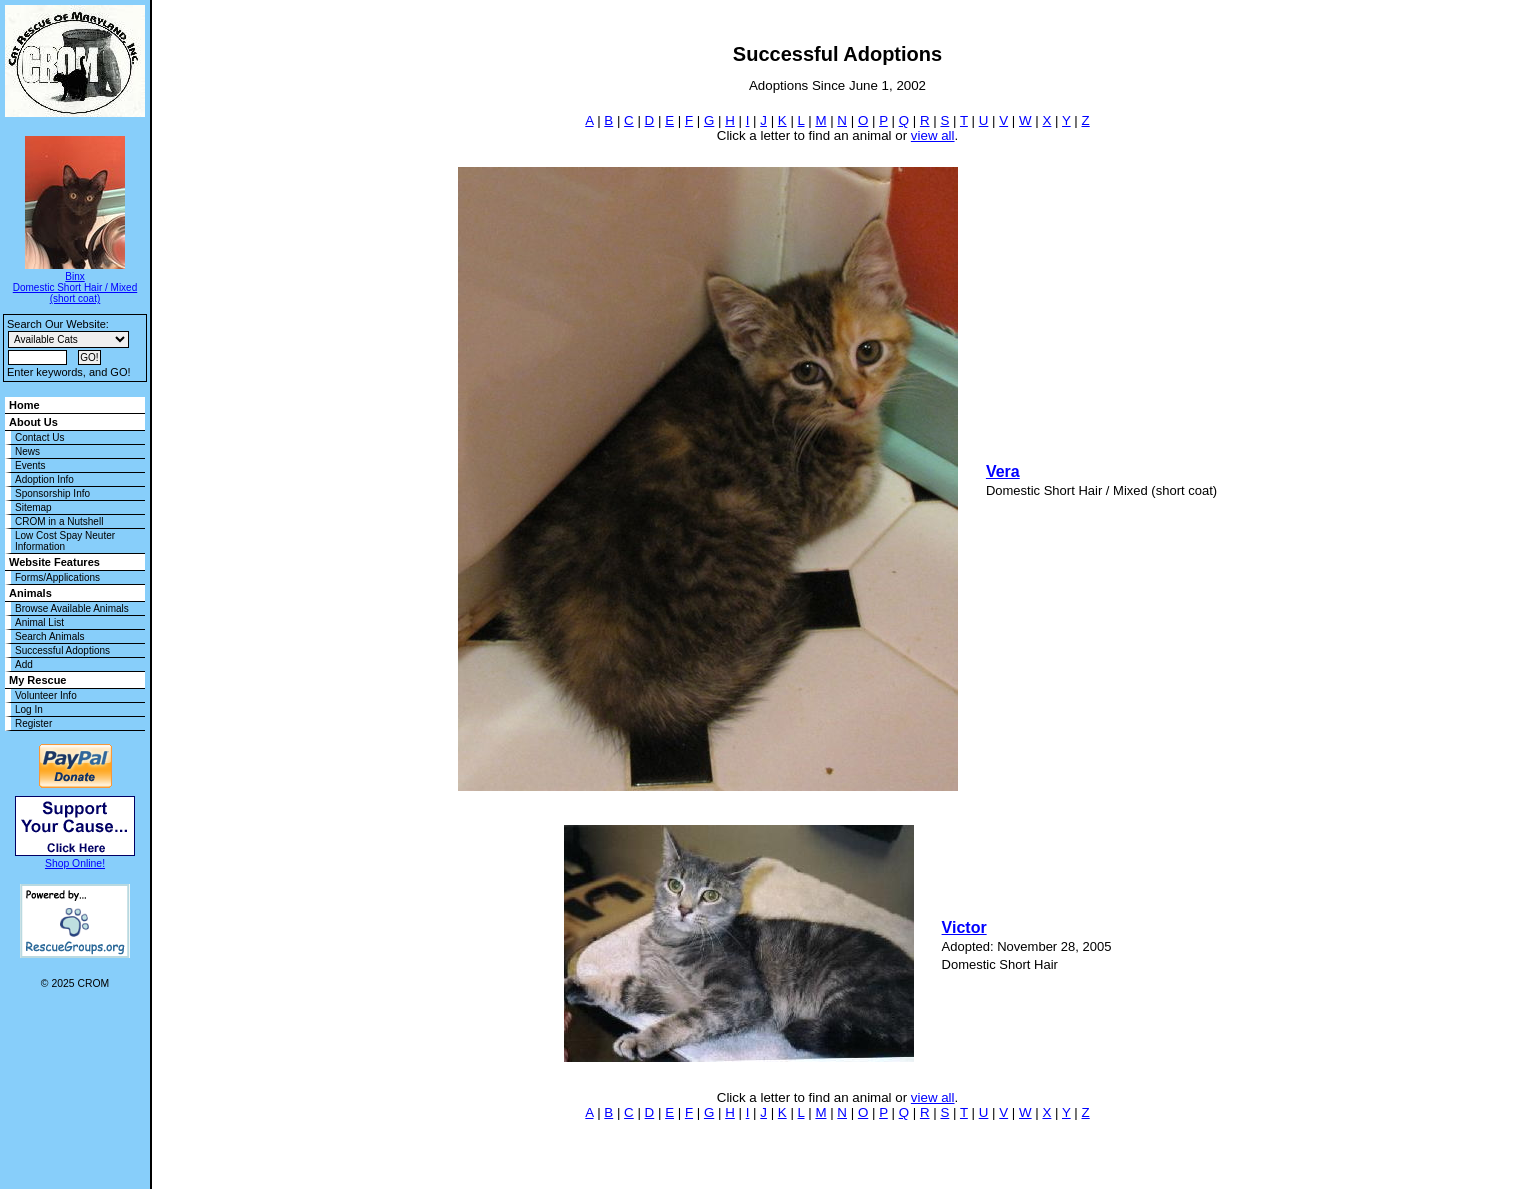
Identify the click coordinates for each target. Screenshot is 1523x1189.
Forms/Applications (57, 577)
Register (33, 723)
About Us (33, 422)
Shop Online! (75, 863)
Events (30, 465)
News (27, 451)
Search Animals (49, 636)
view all (933, 135)
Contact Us (39, 437)
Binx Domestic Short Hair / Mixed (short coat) (75, 287)
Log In (29, 709)
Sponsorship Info (52, 493)
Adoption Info (44, 479)
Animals (30, 593)
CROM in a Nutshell (59, 521)
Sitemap (33, 507)
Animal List (39, 622)
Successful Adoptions (62, 650)
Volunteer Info (46, 695)
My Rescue (37, 680)
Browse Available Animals (72, 608)
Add (24, 664)
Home (24, 405)
